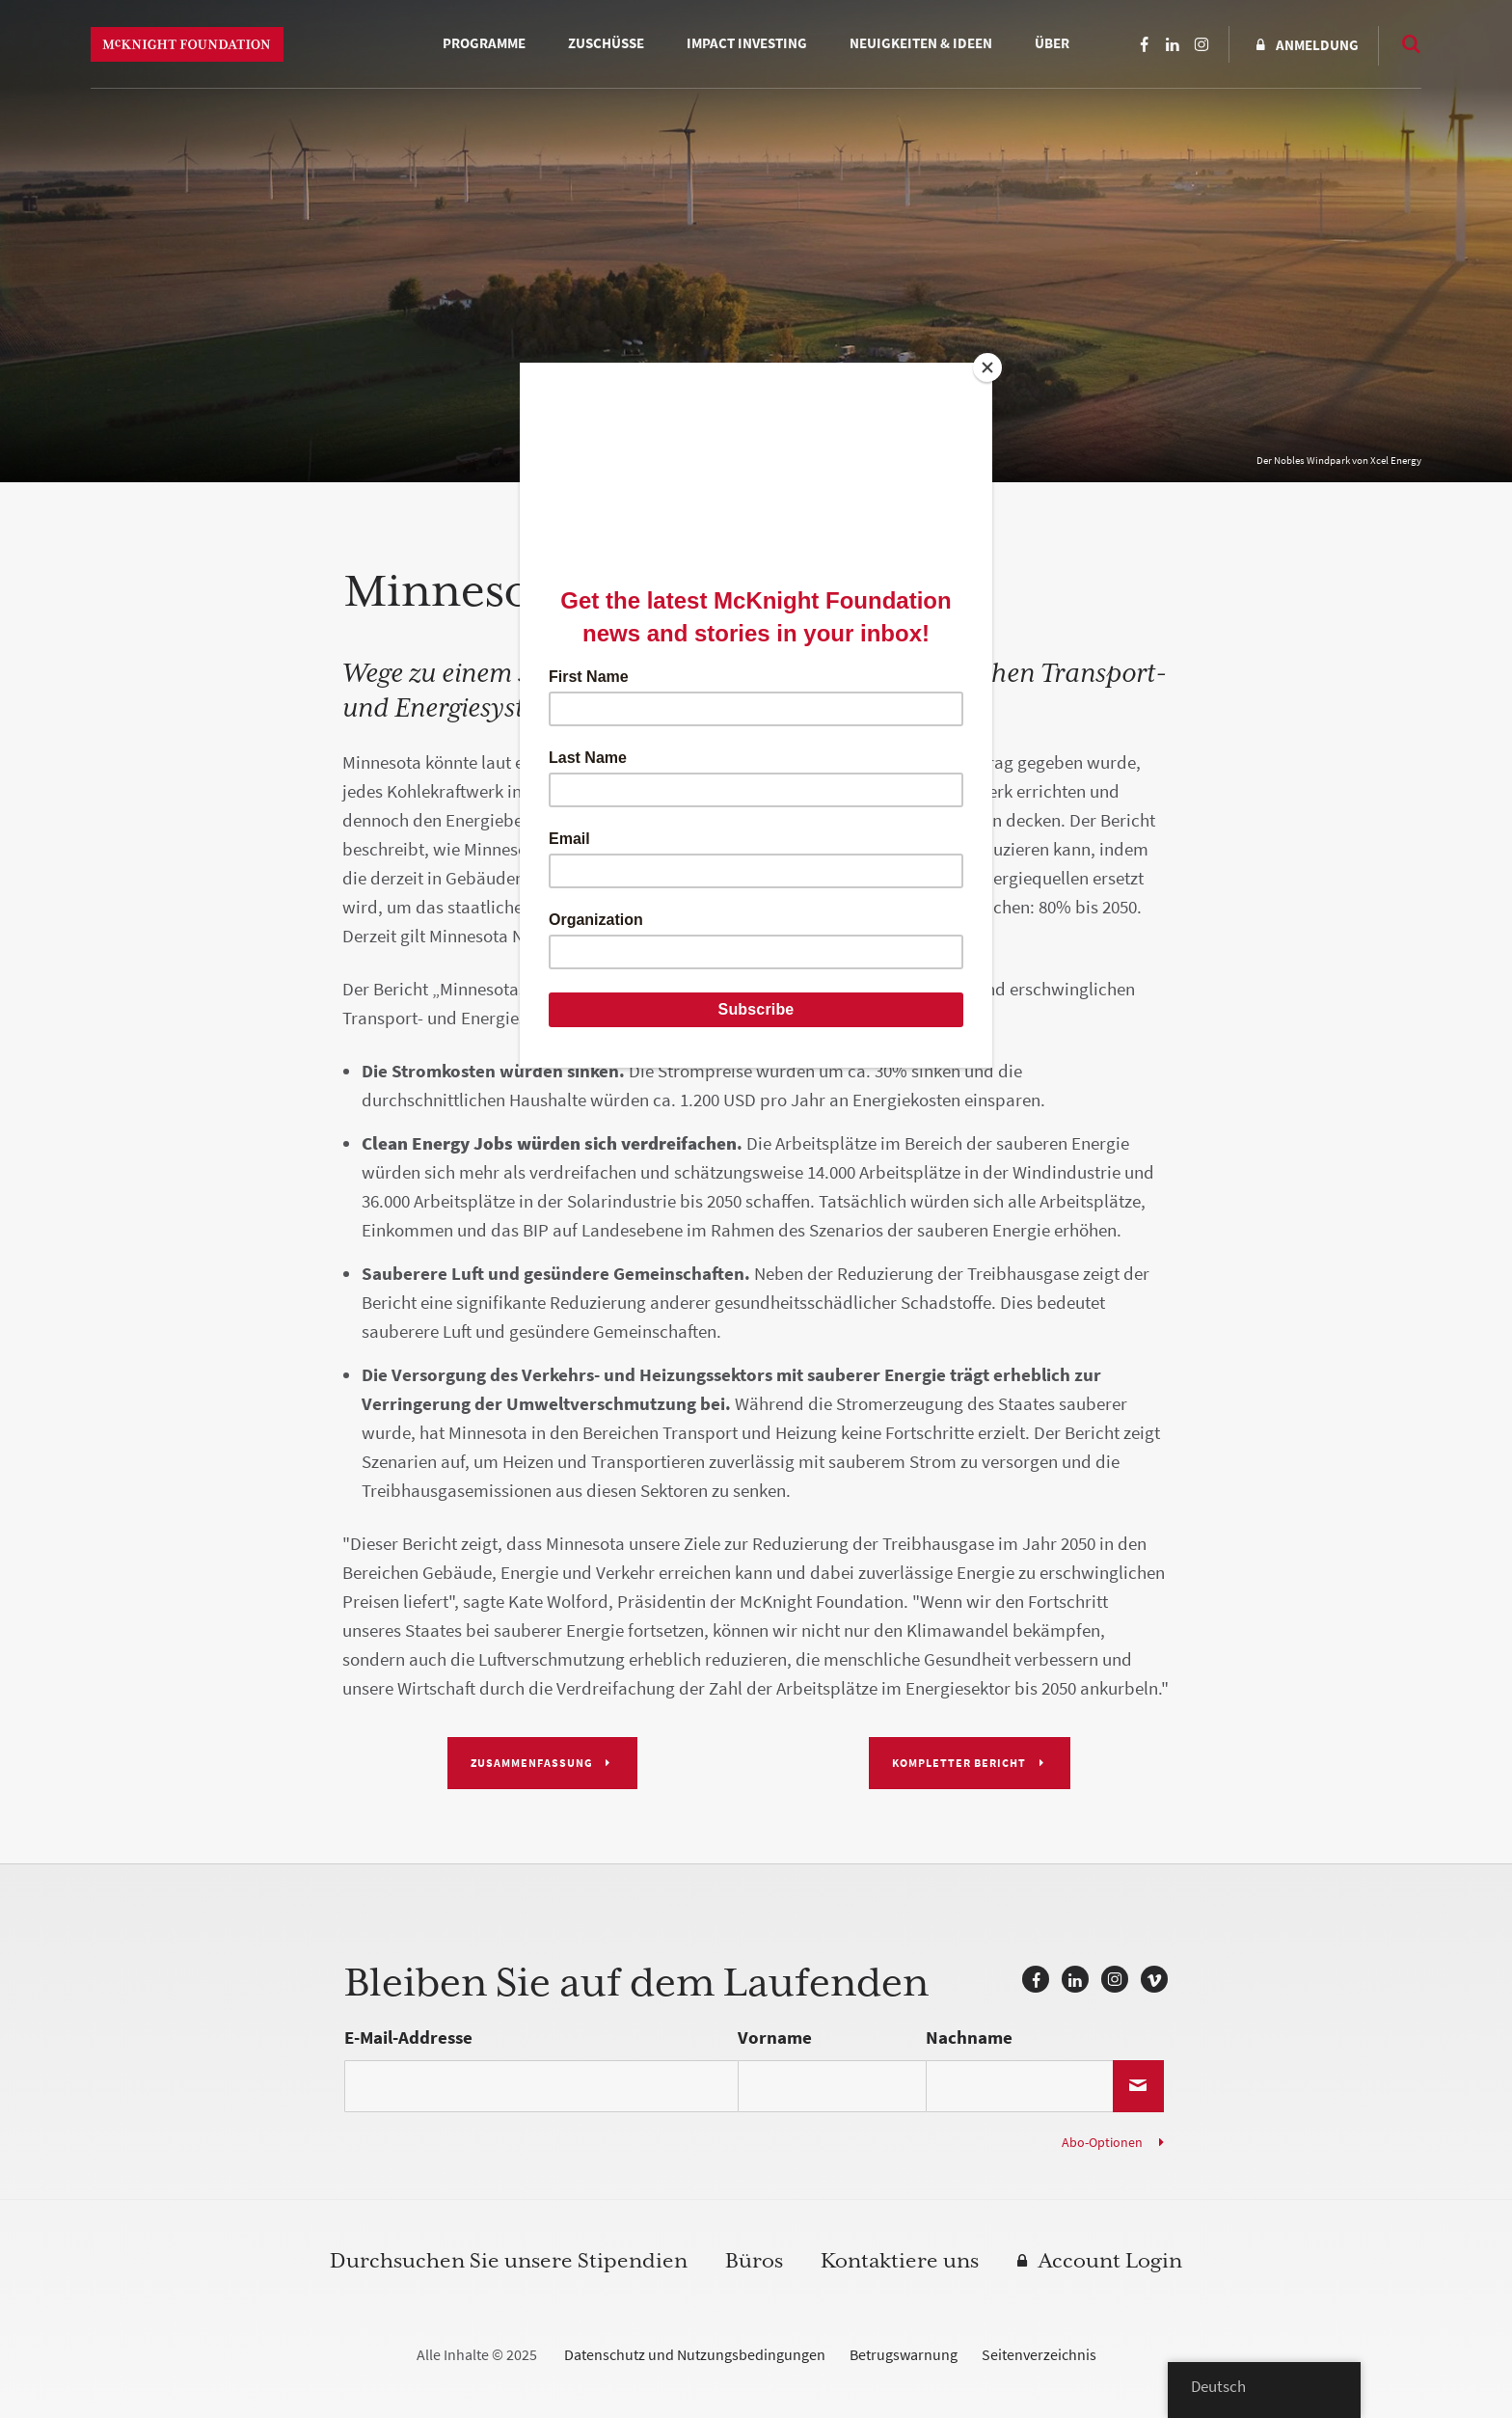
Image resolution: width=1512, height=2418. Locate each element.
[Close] (987, 367)
